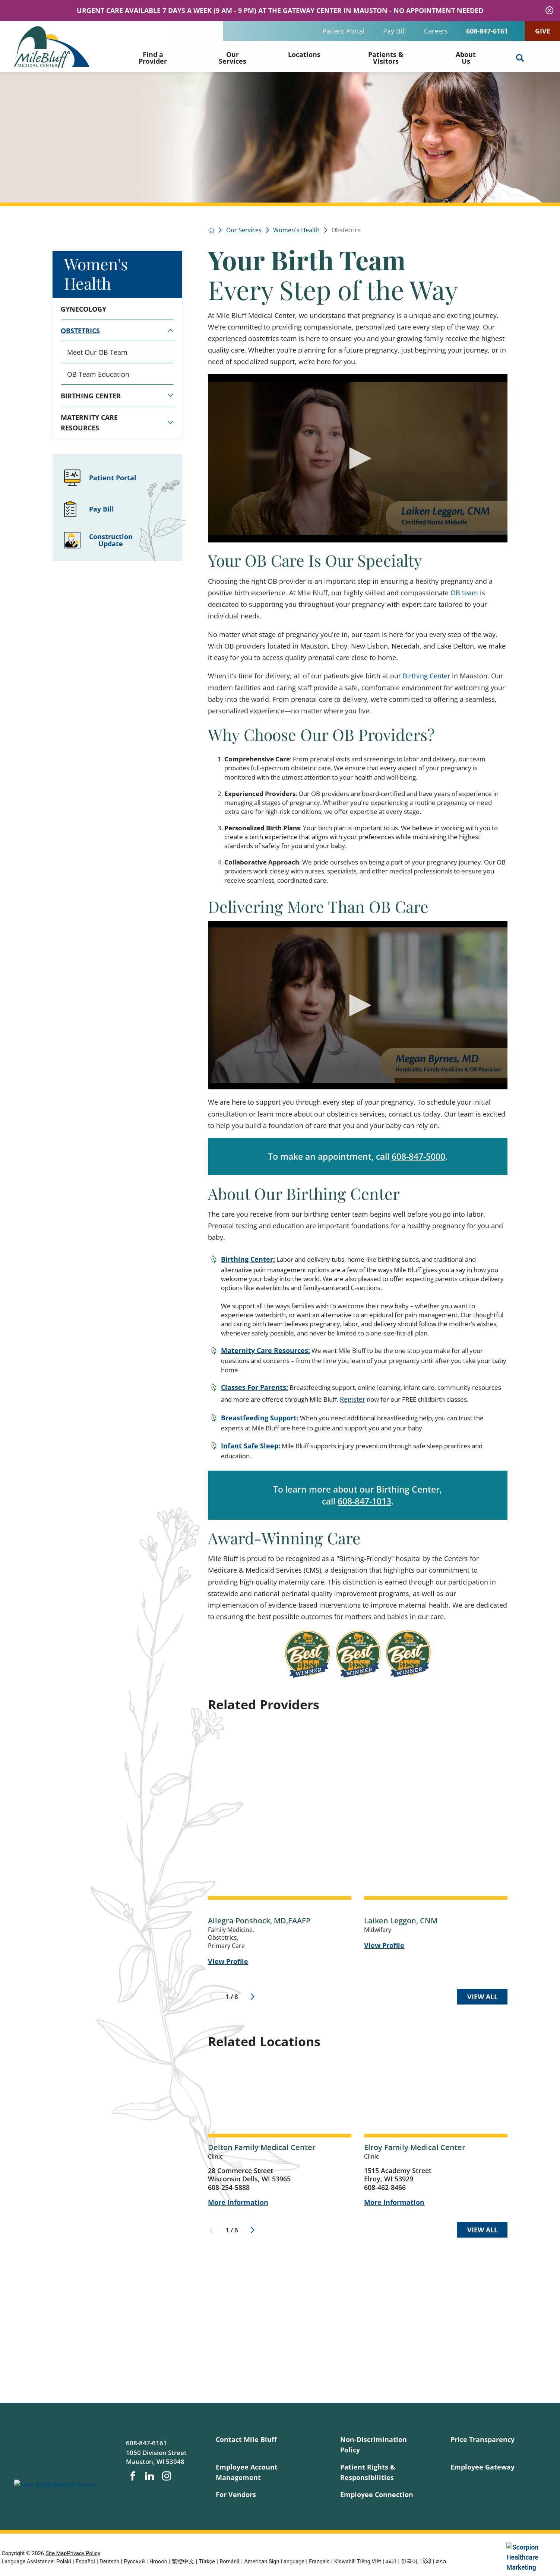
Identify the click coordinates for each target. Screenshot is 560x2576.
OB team (464, 592)
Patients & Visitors (386, 58)
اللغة (391, 2561)
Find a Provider (153, 58)
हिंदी (427, 2561)
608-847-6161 (487, 31)
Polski (63, 2561)
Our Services (232, 58)
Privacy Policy (83, 2553)
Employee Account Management (247, 2472)
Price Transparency (482, 2439)
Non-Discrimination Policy (373, 2444)
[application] (357, 458)
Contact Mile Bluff (246, 2439)
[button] (357, 458)
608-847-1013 (364, 1501)
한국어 (409, 2561)
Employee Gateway (482, 2466)
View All (482, 1996)
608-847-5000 (418, 1156)
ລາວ (441, 2561)
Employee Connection (376, 2494)
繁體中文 (183, 2561)
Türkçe (207, 2561)
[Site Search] (520, 58)
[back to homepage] (211, 230)
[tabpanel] (117, 363)
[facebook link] (132, 2475)
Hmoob (158, 2561)
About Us (466, 58)
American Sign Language (274, 2561)
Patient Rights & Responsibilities (367, 2472)
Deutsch (109, 2561)
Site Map (56, 2553)
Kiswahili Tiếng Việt (357, 2561)
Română (229, 2561)
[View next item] (252, 1996)
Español (85, 2561)
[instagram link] (166, 2475)
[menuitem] (153, 57)
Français (319, 2561)
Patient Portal (343, 30)
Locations (304, 54)
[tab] (170, 330)
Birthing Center (426, 675)
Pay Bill (394, 30)
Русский (134, 2561)
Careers (436, 30)
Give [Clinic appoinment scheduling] (542, 30)
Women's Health (96, 273)
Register (352, 1399)
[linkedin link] (149, 2475)
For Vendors (236, 2494)
